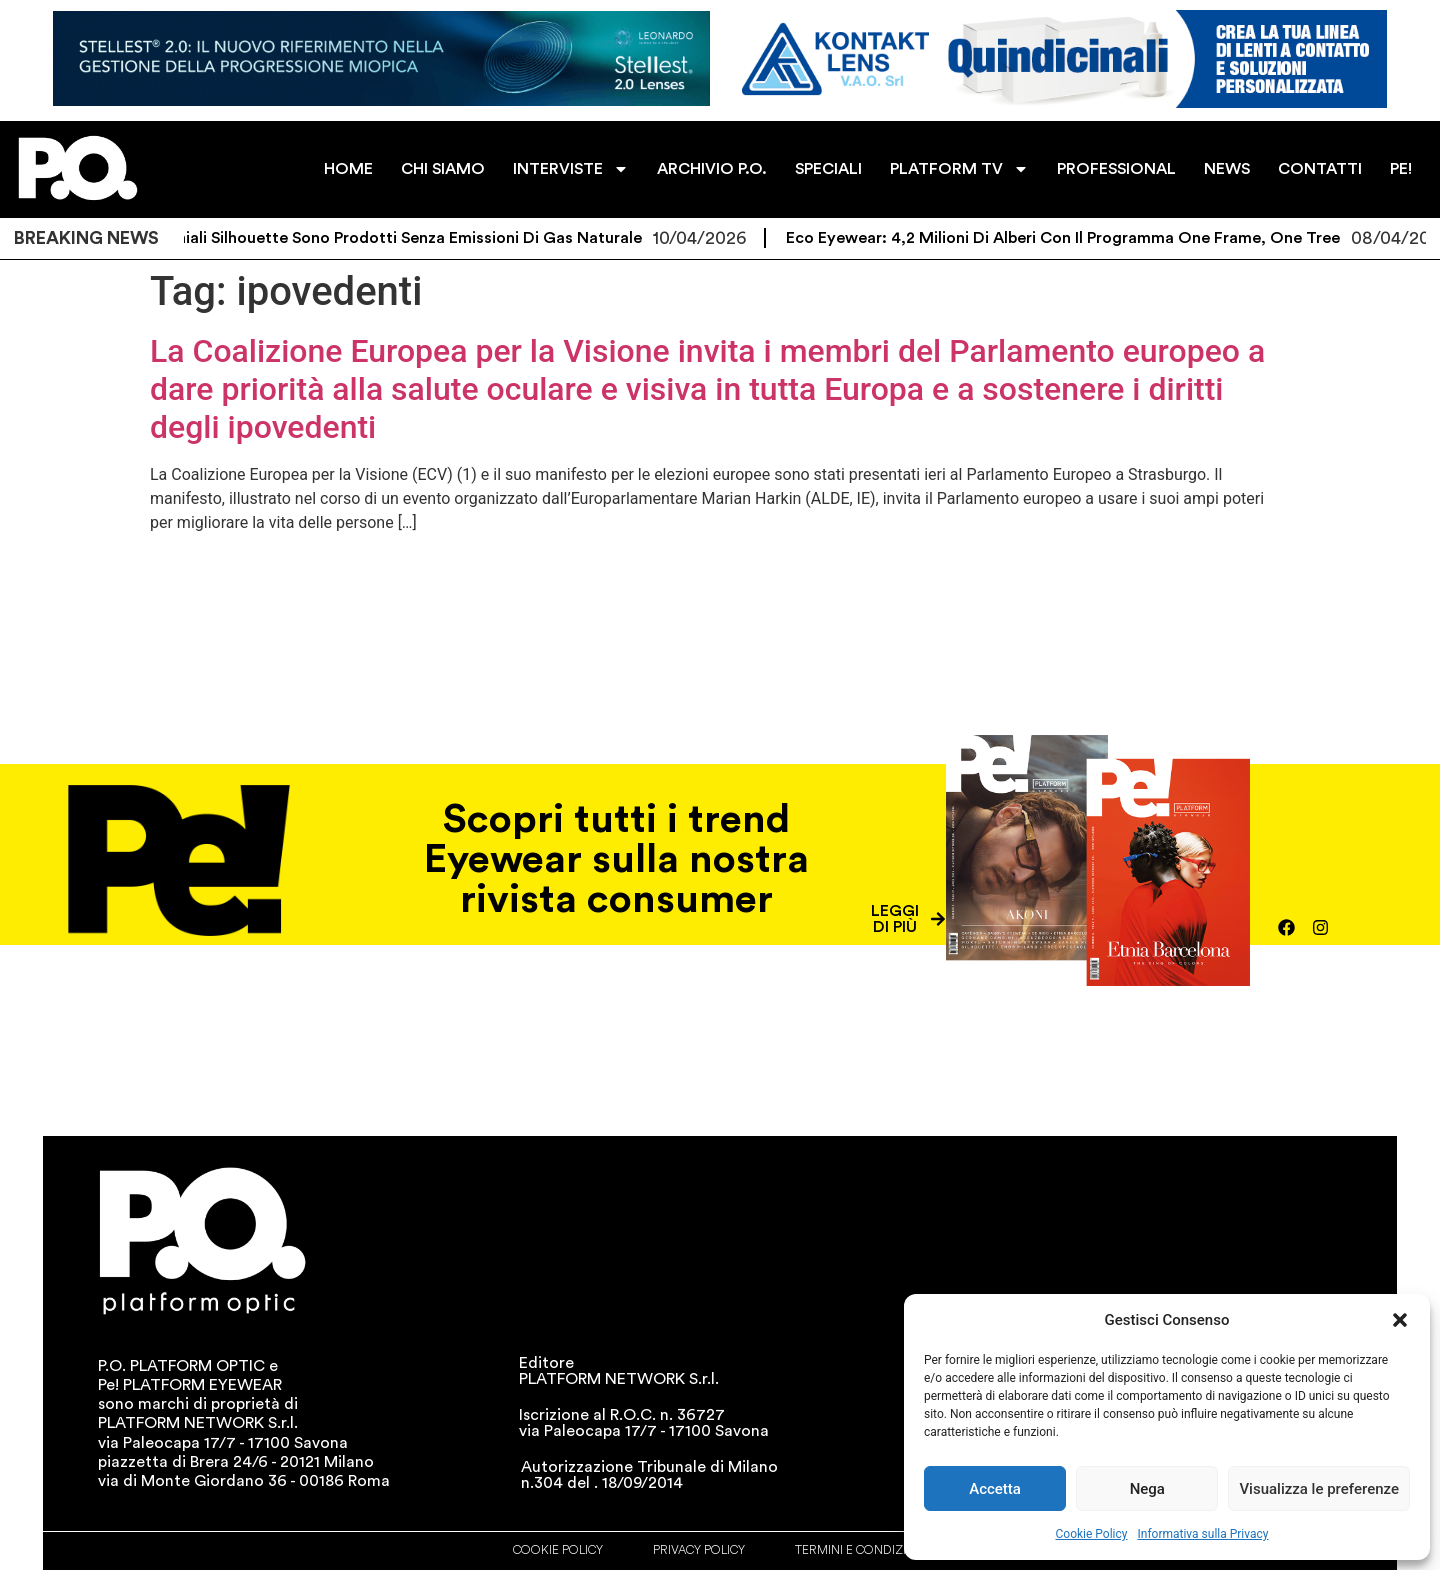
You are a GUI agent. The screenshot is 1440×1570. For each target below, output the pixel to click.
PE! (1401, 169)
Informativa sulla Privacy (1202, 1534)
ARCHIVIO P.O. (712, 169)
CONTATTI (1320, 169)
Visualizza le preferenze (1319, 1489)
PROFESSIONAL (1116, 169)
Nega (1147, 1489)
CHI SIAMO (443, 169)
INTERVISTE (571, 169)
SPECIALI (828, 169)
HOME (348, 169)
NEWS (1227, 169)
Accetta (995, 1489)
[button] (1400, 1320)
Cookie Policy (1092, 1534)
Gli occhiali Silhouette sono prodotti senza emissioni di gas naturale (397, 238)
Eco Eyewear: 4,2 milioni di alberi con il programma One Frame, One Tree (1079, 238)
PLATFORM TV (959, 169)
